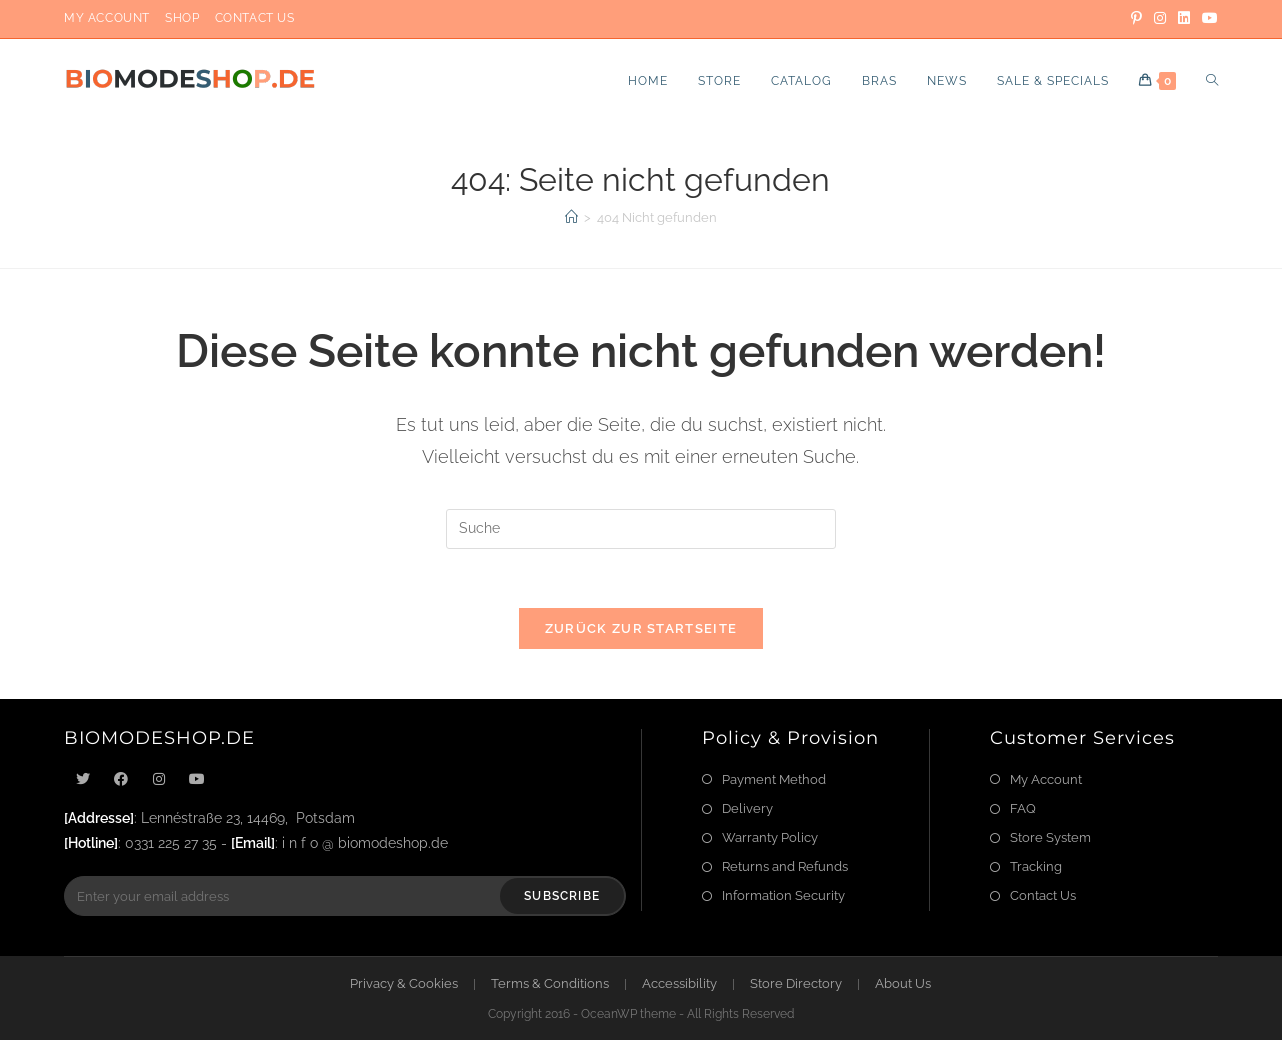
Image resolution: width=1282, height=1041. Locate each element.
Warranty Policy (770, 838)
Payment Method (774, 780)
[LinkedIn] (1184, 19)
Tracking (1036, 867)
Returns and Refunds (785, 867)
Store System (1050, 838)
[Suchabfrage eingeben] (641, 529)
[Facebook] (121, 780)
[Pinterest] (1136, 19)
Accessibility (679, 984)
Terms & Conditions (550, 984)
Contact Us (255, 18)
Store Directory (796, 984)
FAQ (1023, 809)
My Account (107, 18)
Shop (182, 18)
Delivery (747, 809)
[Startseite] (571, 217)
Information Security (783, 896)
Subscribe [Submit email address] (562, 897)
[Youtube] (197, 780)
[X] (83, 780)
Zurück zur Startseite (641, 629)
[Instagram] (1160, 19)
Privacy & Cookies (404, 984)
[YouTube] (1207, 19)
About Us (903, 984)
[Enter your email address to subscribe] (345, 897)
